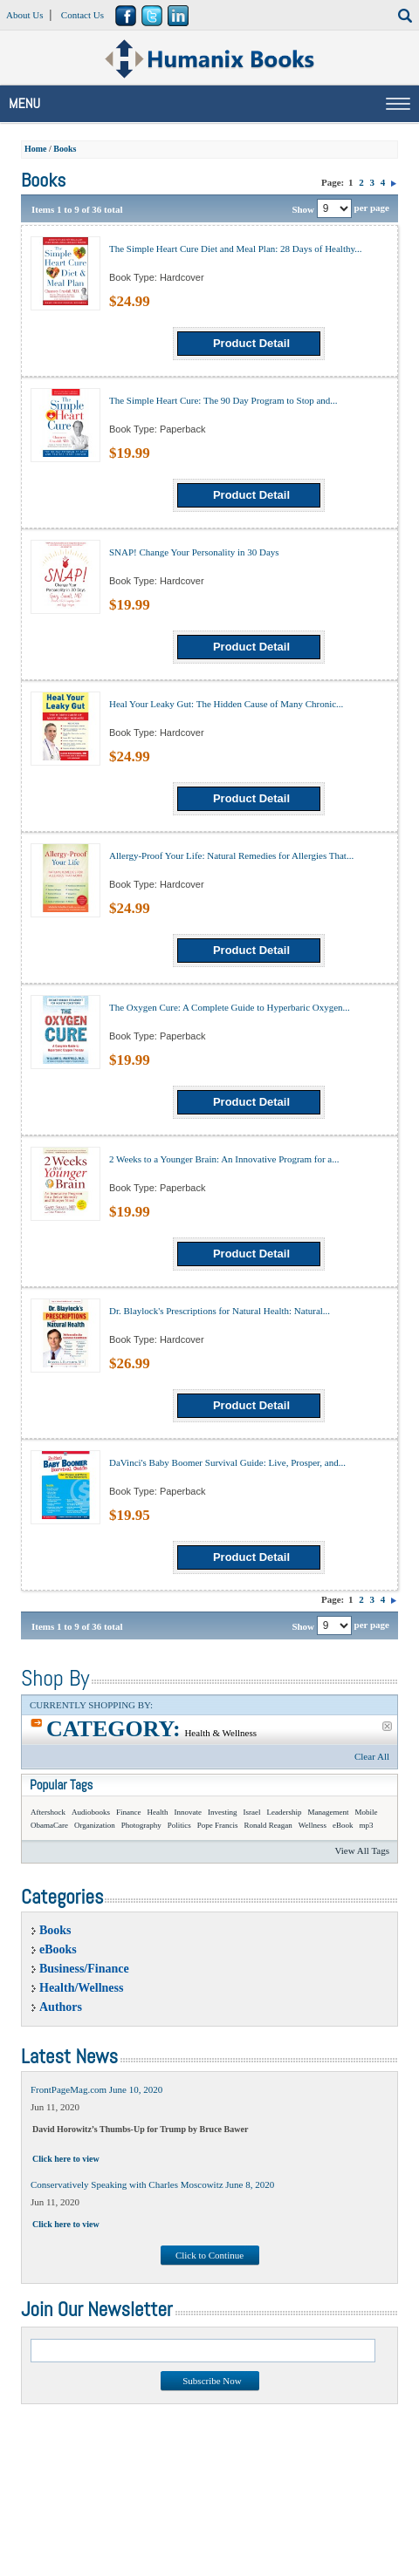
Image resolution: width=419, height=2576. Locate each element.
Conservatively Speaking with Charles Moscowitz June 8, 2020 (152, 2184)
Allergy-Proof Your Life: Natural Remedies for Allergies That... (231, 855)
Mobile (365, 1812)
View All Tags (361, 1850)
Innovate (189, 1812)
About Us (24, 15)
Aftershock (48, 1812)
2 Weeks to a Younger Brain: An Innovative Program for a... (224, 1159)
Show (303, 208)
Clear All (371, 1756)
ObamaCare (49, 1825)
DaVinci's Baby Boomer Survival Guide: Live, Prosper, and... (227, 1462)
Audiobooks (91, 1812)
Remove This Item (387, 1726)
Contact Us (82, 15)
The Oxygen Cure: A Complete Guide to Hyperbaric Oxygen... (229, 1007)
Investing (222, 1812)
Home (35, 148)
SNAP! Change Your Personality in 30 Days (194, 552)
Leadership (284, 1812)
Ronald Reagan (268, 1825)
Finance (128, 1812)
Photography (141, 1825)
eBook (343, 1825)
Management (328, 1812)
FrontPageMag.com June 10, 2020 (96, 2089)
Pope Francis (217, 1825)
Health (158, 1812)
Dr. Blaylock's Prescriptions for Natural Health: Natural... (219, 1310)
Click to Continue (209, 2255)
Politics (179, 1825)
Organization (94, 1825)
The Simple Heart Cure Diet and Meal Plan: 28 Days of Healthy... (235, 248)
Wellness (312, 1825)
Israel (252, 1812)
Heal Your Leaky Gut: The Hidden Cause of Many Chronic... (226, 704)
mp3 (367, 1825)
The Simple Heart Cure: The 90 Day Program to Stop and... (223, 400)
